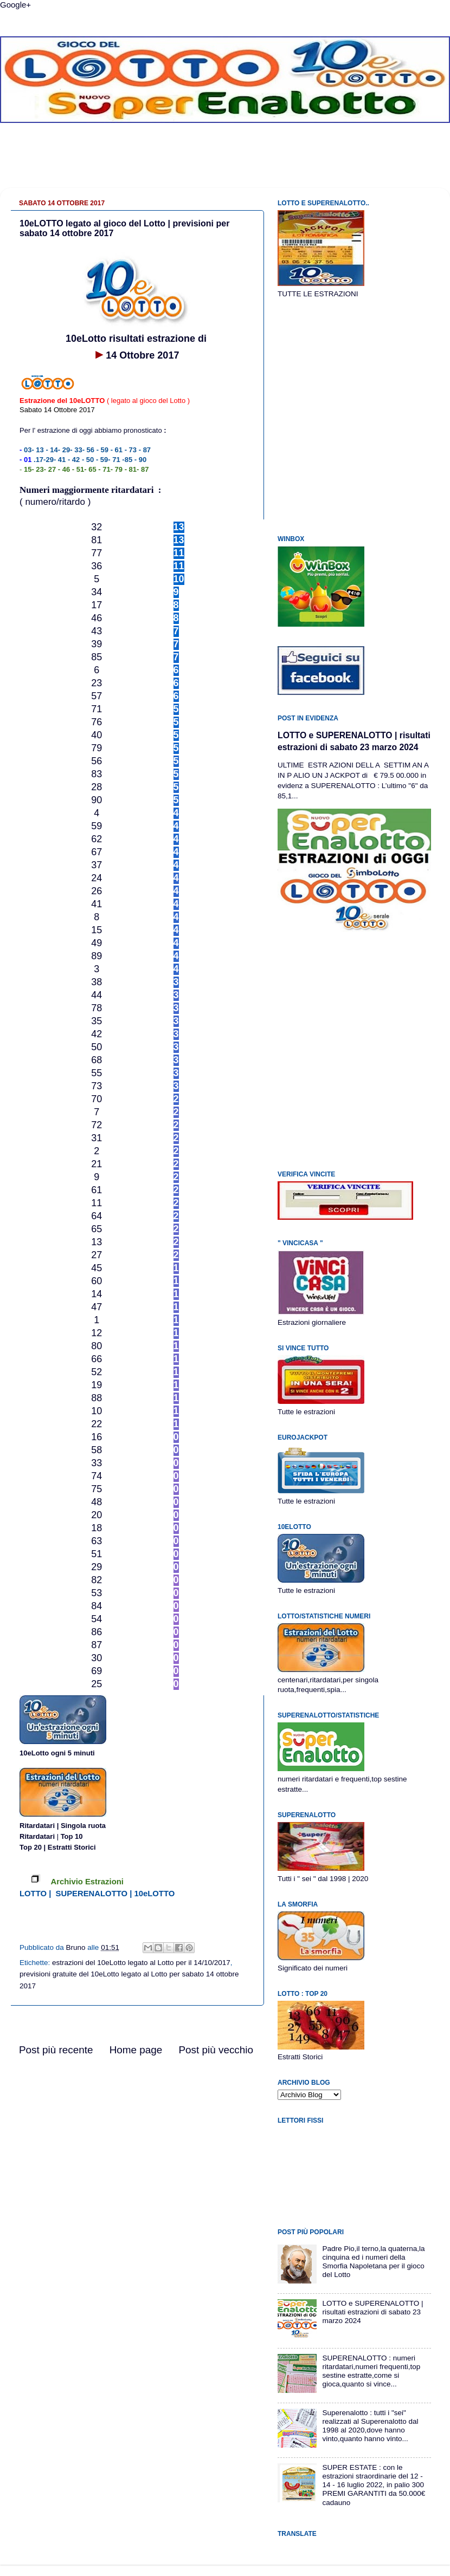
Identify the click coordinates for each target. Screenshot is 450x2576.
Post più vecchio (215, 2049)
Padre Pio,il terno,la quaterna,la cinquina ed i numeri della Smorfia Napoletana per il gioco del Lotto (373, 2262)
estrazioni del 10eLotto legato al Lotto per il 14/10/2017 (141, 1963)
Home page (136, 2049)
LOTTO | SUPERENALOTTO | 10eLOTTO (97, 1893)
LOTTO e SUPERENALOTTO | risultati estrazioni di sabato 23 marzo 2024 (372, 2312)
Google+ (15, 4)
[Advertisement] (225, 163)
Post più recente (56, 2049)
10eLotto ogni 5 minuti (57, 1753)
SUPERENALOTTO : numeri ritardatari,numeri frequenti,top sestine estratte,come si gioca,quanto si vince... (371, 2371)
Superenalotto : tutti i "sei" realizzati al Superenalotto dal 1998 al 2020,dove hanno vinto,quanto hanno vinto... (370, 2426)
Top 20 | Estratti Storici (58, 1847)
